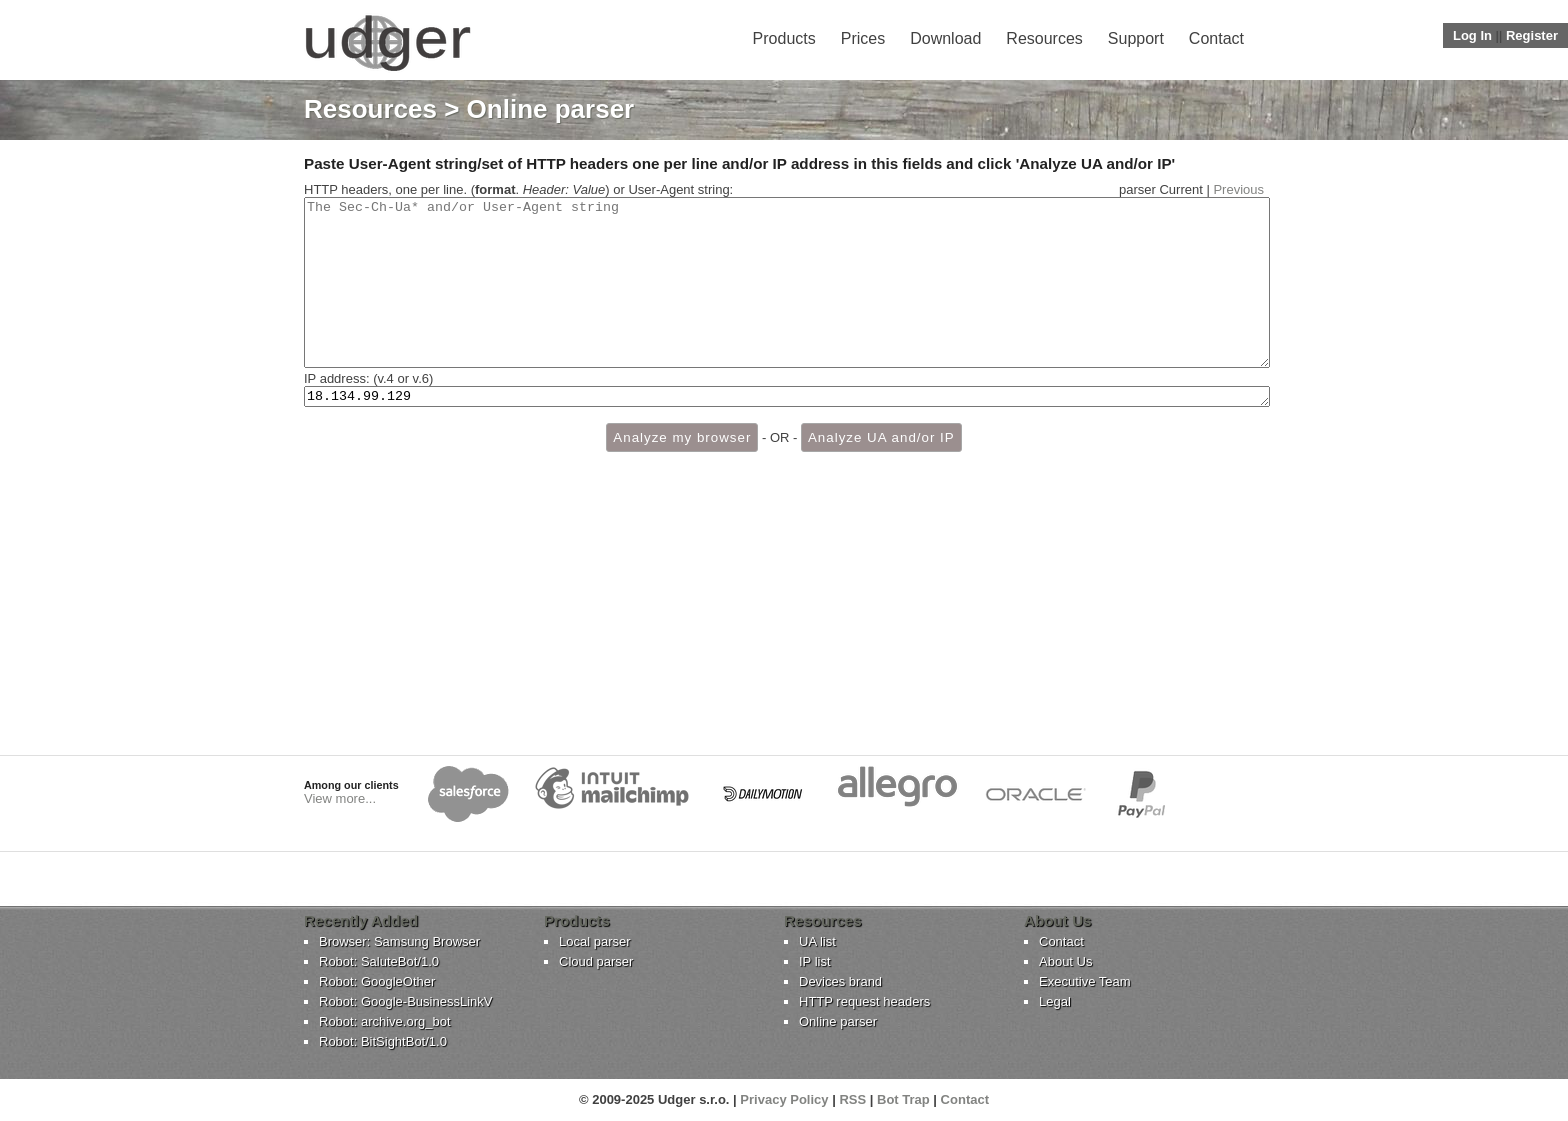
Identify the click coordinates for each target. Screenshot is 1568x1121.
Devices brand (840, 981)
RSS (852, 1099)
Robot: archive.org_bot (385, 1021)
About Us (1065, 961)
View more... (340, 798)
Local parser (595, 941)
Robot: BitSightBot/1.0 (383, 1041)
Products (784, 38)
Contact (1216, 38)
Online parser (838, 1021)
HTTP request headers (864, 1001)
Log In (1472, 35)
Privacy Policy (784, 1099)
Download (945, 38)
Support (1136, 38)
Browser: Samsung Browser (399, 941)
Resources (1044, 38)
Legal (1055, 1001)
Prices (863, 38)
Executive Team (1085, 981)
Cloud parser (596, 961)
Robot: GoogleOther (377, 981)
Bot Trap (903, 1099)
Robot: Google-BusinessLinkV (405, 1001)
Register (1532, 35)
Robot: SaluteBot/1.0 (379, 961)
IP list (815, 961)
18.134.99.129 (787, 431)
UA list (817, 941)
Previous (1238, 189)
